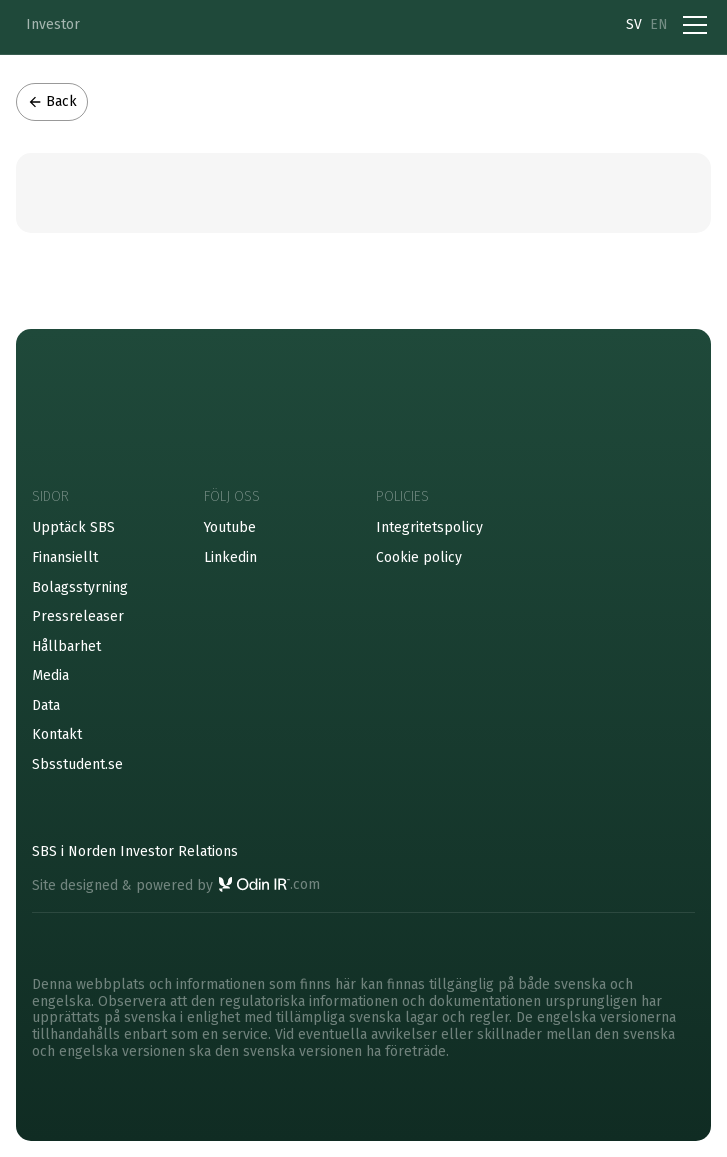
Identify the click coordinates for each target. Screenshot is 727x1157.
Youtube (230, 527)
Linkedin (230, 557)
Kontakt (57, 734)
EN (659, 24)
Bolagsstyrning (80, 587)
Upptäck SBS (73, 527)
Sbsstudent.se (77, 764)
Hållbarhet (66, 646)
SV (634, 24)
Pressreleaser (78, 616)
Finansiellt (65, 557)
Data (46, 705)
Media (50, 675)
